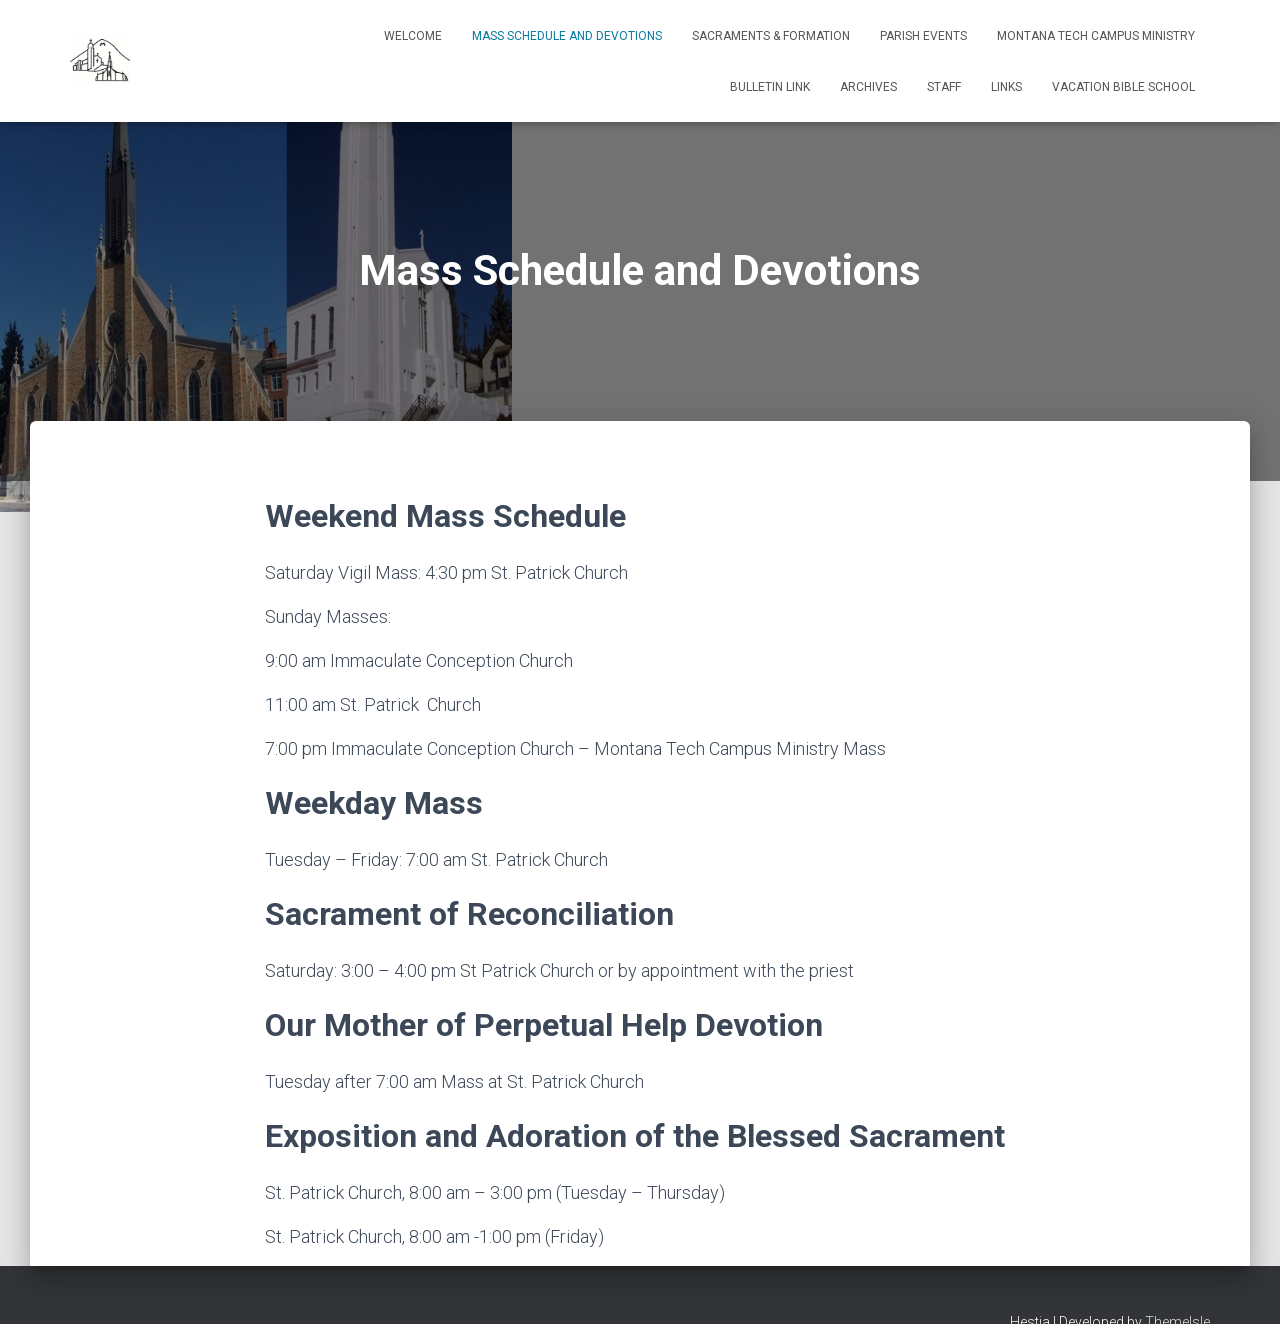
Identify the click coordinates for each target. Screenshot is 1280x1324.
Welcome (413, 36)
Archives (868, 87)
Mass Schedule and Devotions (567, 36)
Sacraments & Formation (771, 36)
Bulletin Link (770, 87)
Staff (944, 87)
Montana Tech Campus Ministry (1096, 36)
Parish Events (923, 36)
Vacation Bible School (1123, 87)
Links (1006, 87)
